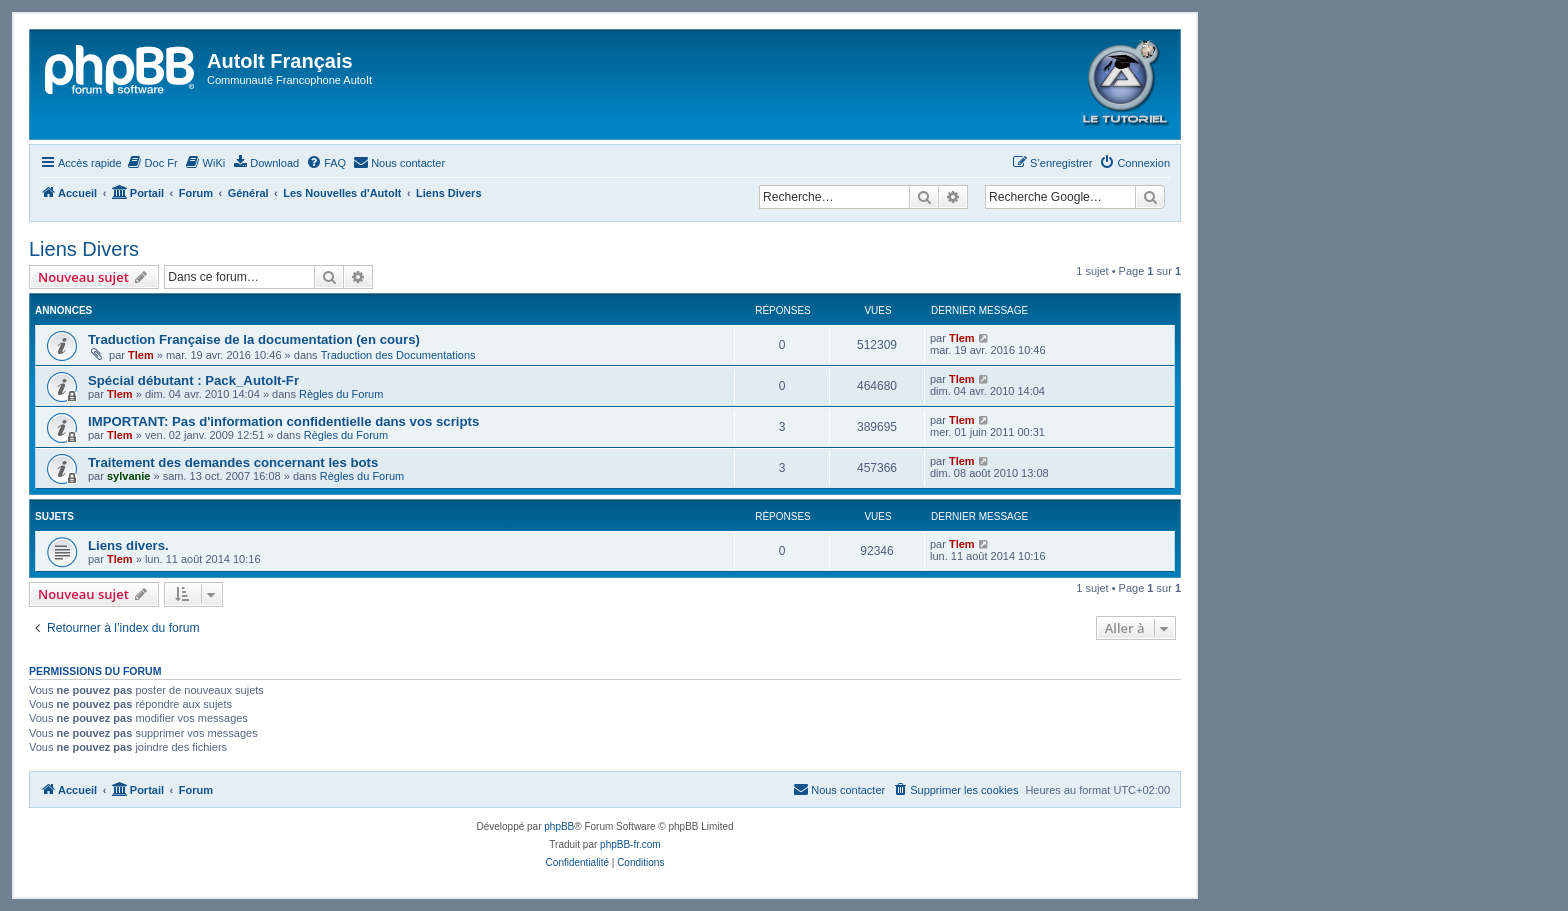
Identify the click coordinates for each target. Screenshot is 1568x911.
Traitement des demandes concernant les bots (233, 462)
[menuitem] (152, 163)
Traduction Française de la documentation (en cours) (254, 339)
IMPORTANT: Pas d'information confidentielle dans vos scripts (283, 421)
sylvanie (128, 476)
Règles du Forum (341, 394)
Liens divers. (128, 545)
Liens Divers (84, 249)
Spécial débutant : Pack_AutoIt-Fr (193, 380)
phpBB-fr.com (630, 844)
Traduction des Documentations (398, 355)
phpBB (559, 826)
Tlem (141, 355)
